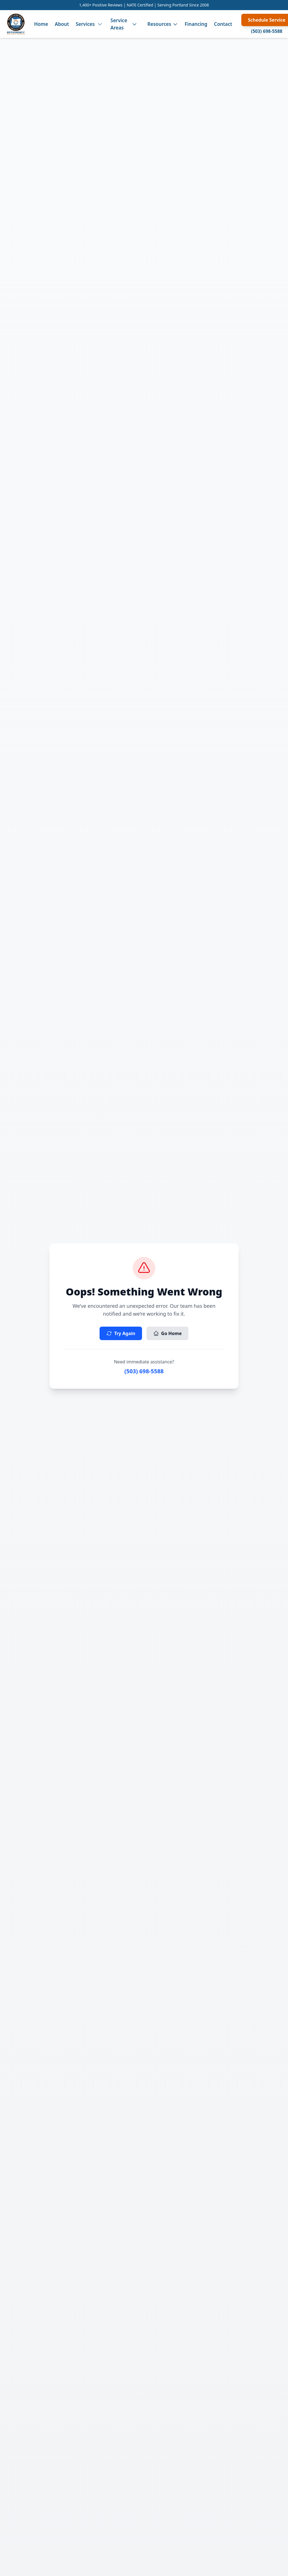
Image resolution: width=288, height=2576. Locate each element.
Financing (196, 24)
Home (41, 24)
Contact (223, 24)
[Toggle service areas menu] (134, 24)
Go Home (167, 1333)
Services (85, 24)
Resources (162, 24)
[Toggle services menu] (100, 24)
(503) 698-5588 (266, 31)
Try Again (120, 1333)
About (62, 24)
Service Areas (119, 24)
